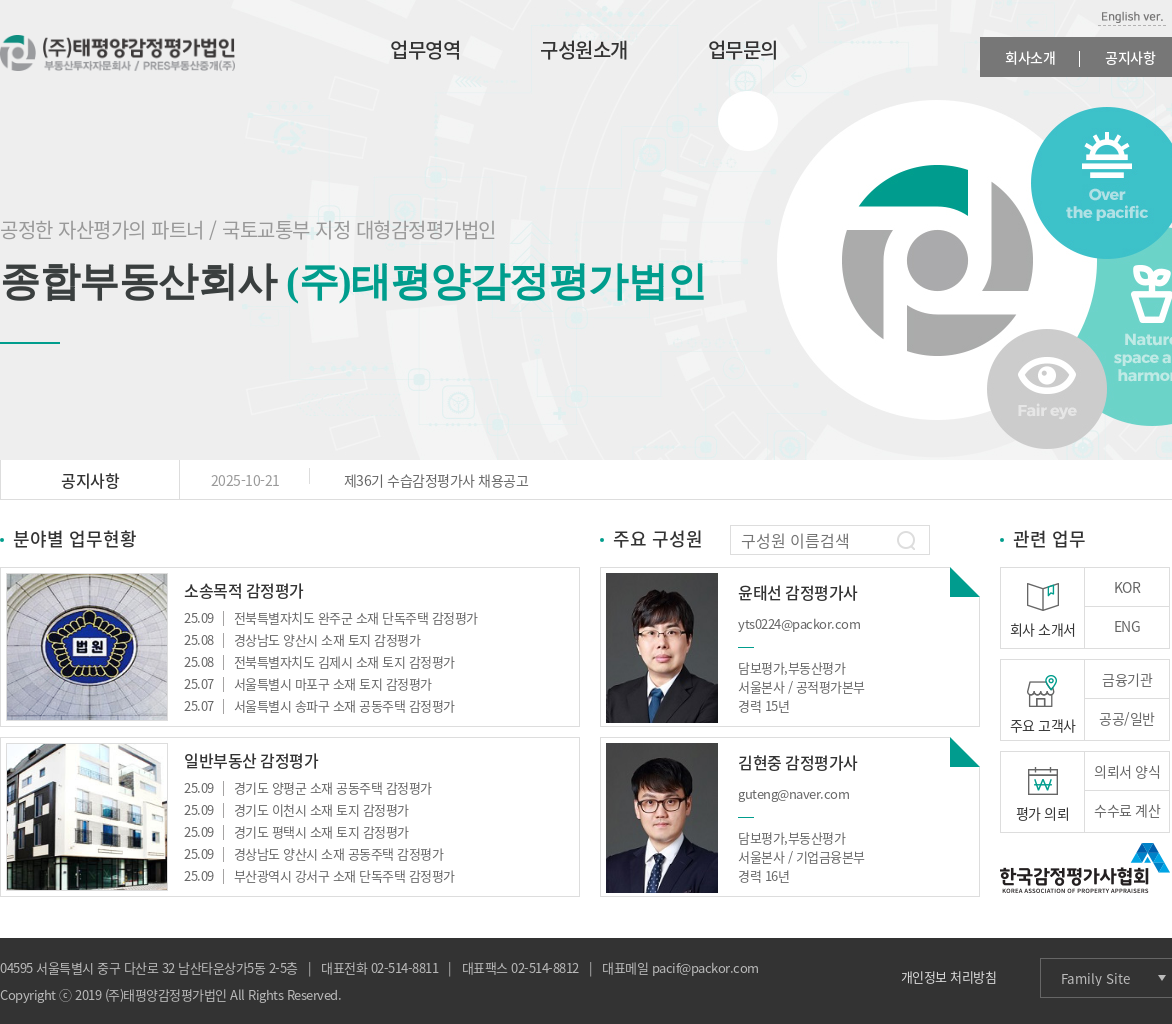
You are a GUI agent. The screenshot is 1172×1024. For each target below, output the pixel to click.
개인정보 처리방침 (949, 976)
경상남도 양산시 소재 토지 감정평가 (302, 639)
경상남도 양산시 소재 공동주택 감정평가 (313, 853)
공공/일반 (1127, 718)
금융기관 (1127, 679)
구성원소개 (584, 49)
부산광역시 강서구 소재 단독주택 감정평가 (319, 875)
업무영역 (425, 49)
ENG (1127, 626)
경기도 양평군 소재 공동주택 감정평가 (308, 787)
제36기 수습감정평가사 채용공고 (354, 480)
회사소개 (1030, 57)
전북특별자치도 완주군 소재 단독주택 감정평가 (331, 617)
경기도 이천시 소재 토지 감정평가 (296, 809)
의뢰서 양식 (1127, 771)
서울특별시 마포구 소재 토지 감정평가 (308, 683)
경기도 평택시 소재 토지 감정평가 (296, 831)
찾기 (906, 540)
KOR (1127, 587)
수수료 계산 (1127, 810)
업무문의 (743, 49)
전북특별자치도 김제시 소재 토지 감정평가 (319, 661)
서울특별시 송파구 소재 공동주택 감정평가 (319, 705)
